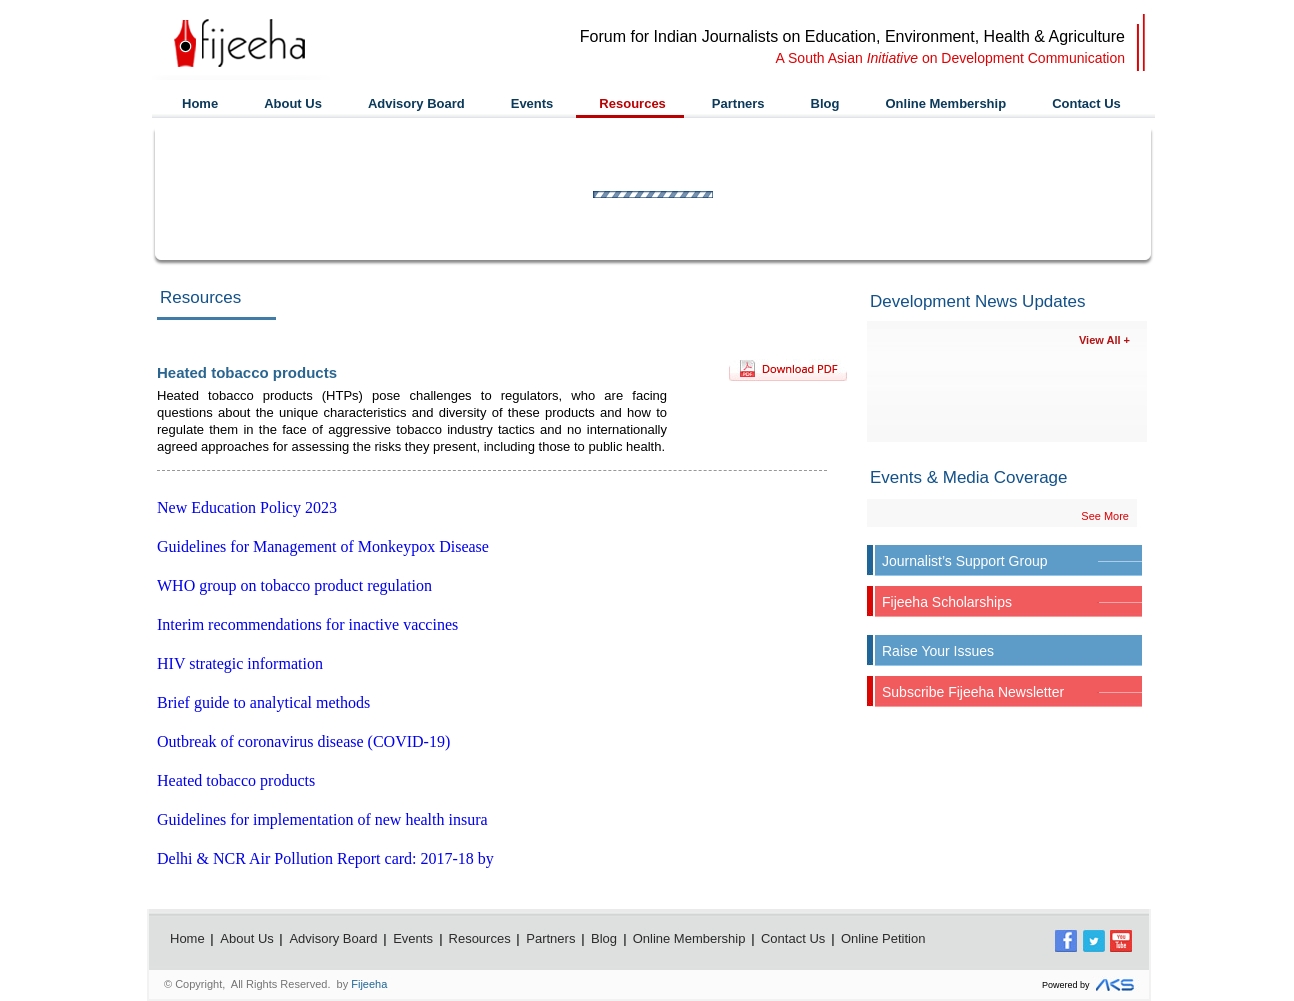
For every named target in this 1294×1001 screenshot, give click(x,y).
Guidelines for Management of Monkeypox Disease (323, 546)
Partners (738, 103)
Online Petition (883, 938)
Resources (632, 103)
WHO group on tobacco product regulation (294, 585)
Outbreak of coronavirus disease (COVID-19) (303, 741)
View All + (1104, 340)
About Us (293, 103)
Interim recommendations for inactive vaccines (307, 624)
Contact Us (1086, 103)
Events (532, 103)
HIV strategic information (240, 663)
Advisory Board (416, 103)
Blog (825, 103)
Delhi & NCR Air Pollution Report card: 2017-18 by (325, 858)
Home (200, 103)
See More (1105, 516)
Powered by (1090, 985)
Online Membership (945, 103)
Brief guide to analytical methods (263, 702)
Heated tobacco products (236, 780)
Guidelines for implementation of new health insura (322, 819)
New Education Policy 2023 (247, 507)
